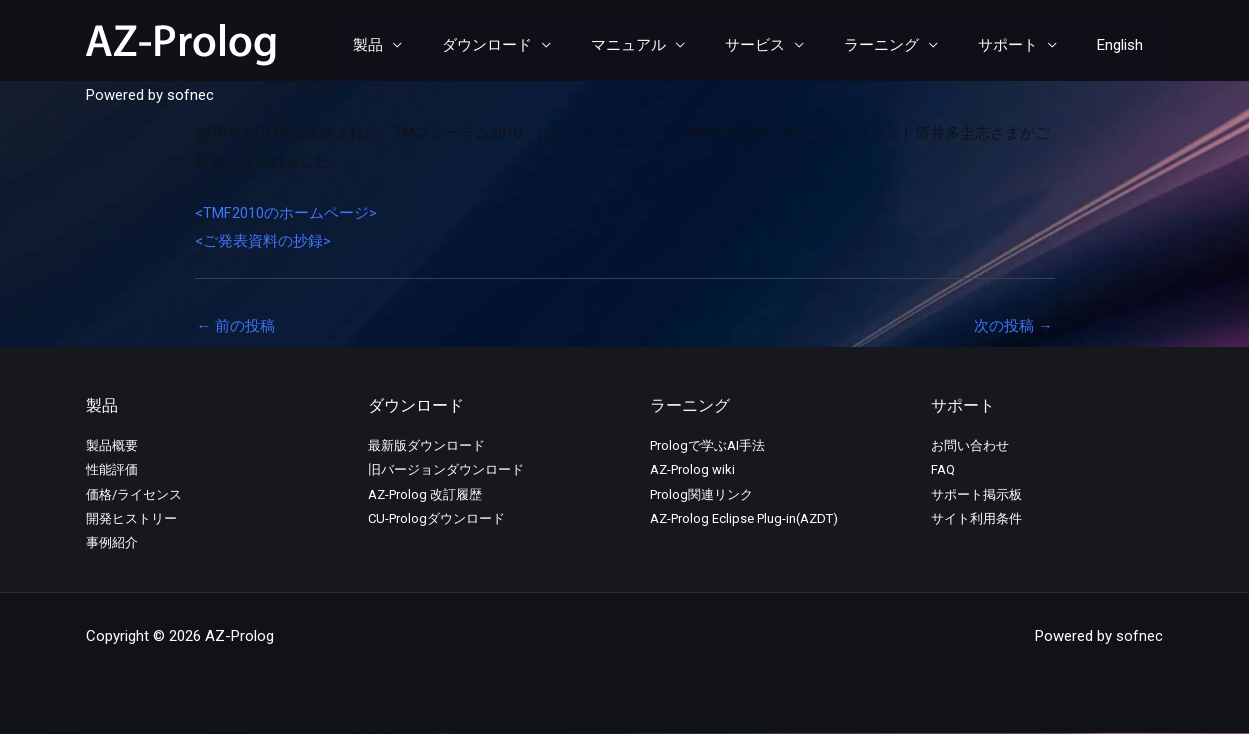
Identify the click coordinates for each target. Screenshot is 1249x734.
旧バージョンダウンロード (446, 470)
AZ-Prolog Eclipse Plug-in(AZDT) (744, 519)
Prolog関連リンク (701, 495)
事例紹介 (112, 543)
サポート (1023, 45)
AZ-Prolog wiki (692, 470)
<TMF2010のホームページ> (286, 213)
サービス (790, 45)
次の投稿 (1013, 326)
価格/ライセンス (134, 495)
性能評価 (112, 470)
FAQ (943, 470)
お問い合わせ (970, 446)
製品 (433, 45)
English (1125, 45)
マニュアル (673, 45)
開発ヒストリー (131, 519)
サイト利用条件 (976, 519)
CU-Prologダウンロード (436, 519)
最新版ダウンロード (426, 446)
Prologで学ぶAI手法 (707, 446)
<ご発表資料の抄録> (263, 241)
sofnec (190, 95)
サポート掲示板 (976, 495)
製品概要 (112, 446)
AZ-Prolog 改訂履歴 (425, 495)
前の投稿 (236, 326)
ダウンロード (542, 45)
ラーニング (906, 45)
